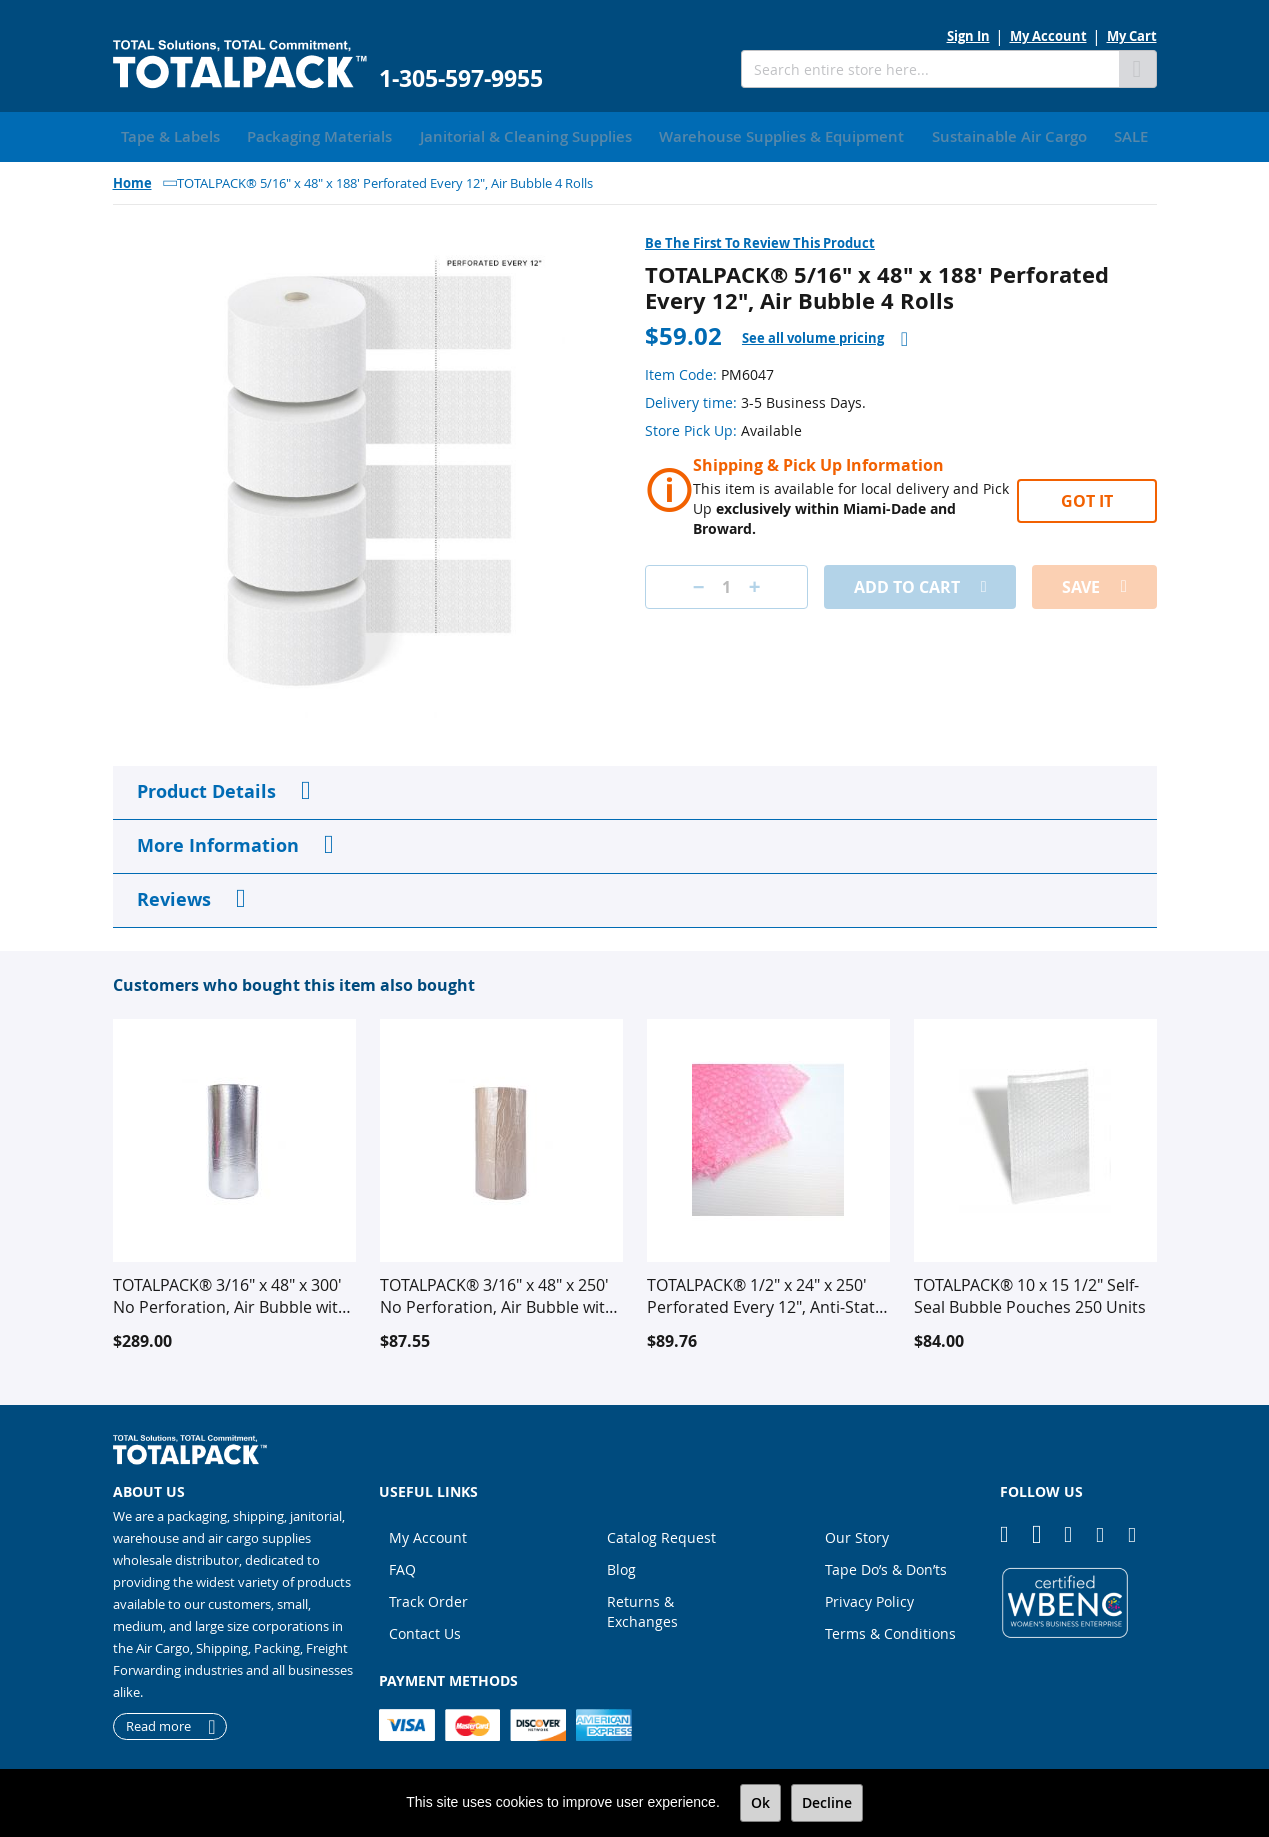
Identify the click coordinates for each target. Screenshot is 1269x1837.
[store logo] (240, 64)
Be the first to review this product (760, 239)
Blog (621, 1565)
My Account (1048, 36)
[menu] (635, 135)
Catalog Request (661, 1533)
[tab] (825, 334)
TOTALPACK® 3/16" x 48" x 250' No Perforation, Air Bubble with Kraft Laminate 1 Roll (497, 1292)
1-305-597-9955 (461, 78)
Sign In (968, 36)
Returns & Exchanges (642, 1607)
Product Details (206, 787)
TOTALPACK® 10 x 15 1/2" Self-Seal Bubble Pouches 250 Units (1030, 1292)
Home (132, 179)
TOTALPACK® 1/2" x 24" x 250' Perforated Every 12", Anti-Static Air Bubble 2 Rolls (767, 1292)
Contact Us (425, 1629)
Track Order (428, 1597)
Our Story (857, 1533)
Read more (158, 1723)
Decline (827, 1802)
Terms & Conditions (890, 1629)
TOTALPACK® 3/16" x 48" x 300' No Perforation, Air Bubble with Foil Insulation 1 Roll (230, 1292)
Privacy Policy (869, 1597)
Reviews (174, 895)
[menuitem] (163, 135)
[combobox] (930, 69)
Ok (760, 1802)
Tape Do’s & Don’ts (886, 1565)
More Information (218, 841)
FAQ (402, 1565)
